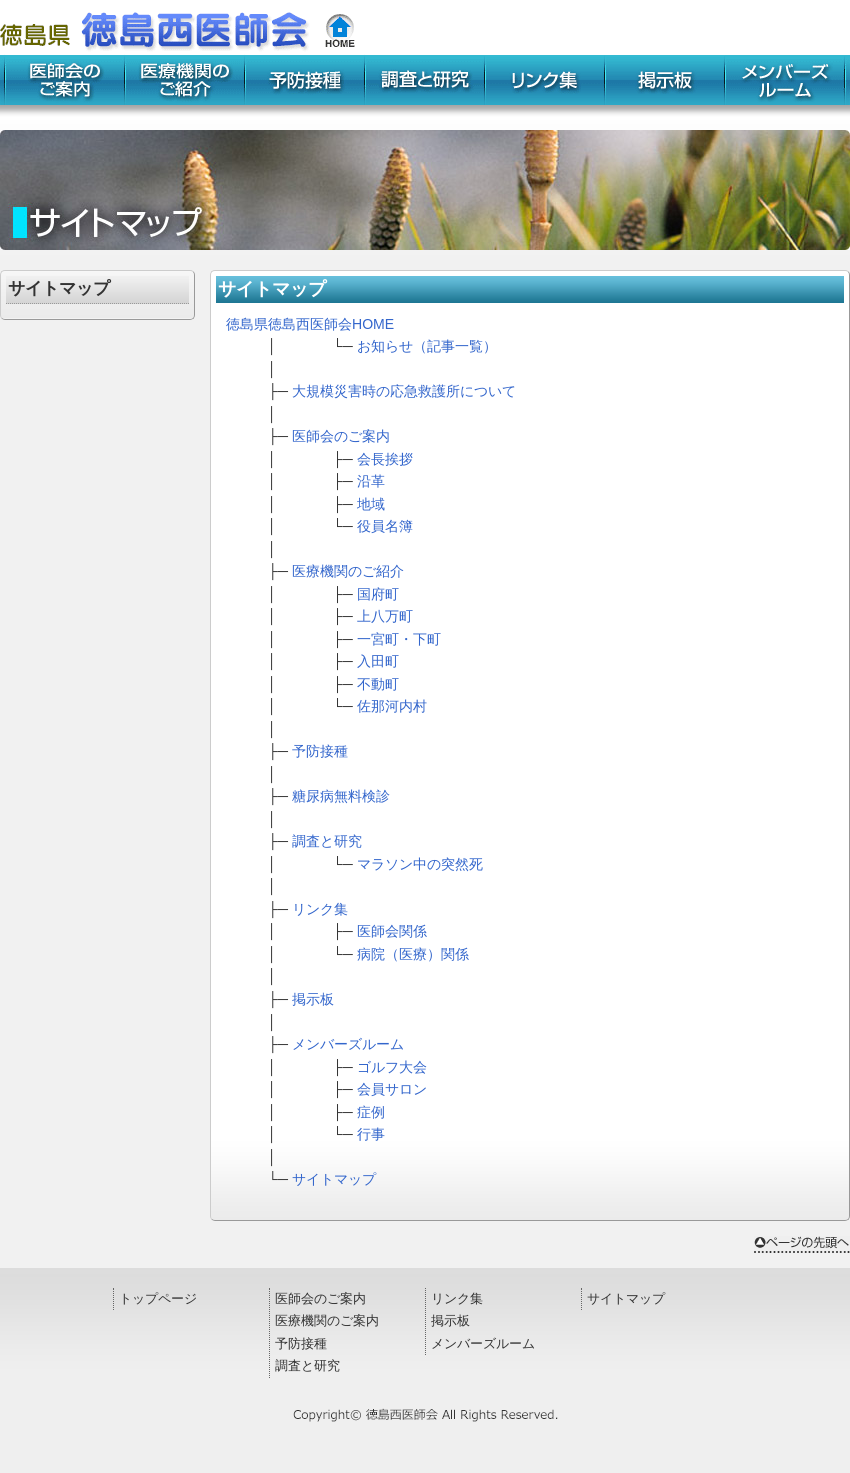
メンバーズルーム (348, 1044)
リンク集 (320, 909)
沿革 (371, 481)
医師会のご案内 (341, 436)
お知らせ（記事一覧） (427, 346)
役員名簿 (385, 526)
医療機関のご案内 (327, 1321)
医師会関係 (392, 931)
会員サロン (392, 1089)
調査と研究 (327, 841)
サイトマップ (334, 1179)
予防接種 (320, 751)
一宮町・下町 (399, 639)
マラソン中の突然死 (420, 864)
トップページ (158, 1299)
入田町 (378, 661)
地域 (371, 504)
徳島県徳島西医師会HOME (310, 324)
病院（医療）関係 (413, 954)
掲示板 (313, 999)
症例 (371, 1112)
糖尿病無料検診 (341, 796)
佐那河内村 (392, 706)
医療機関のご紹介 (348, 571)
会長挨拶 (385, 459)
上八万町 (385, 616)
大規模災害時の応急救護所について (404, 391)
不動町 (378, 684)
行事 (371, 1134)
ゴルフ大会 (392, 1067)
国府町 (378, 594)
